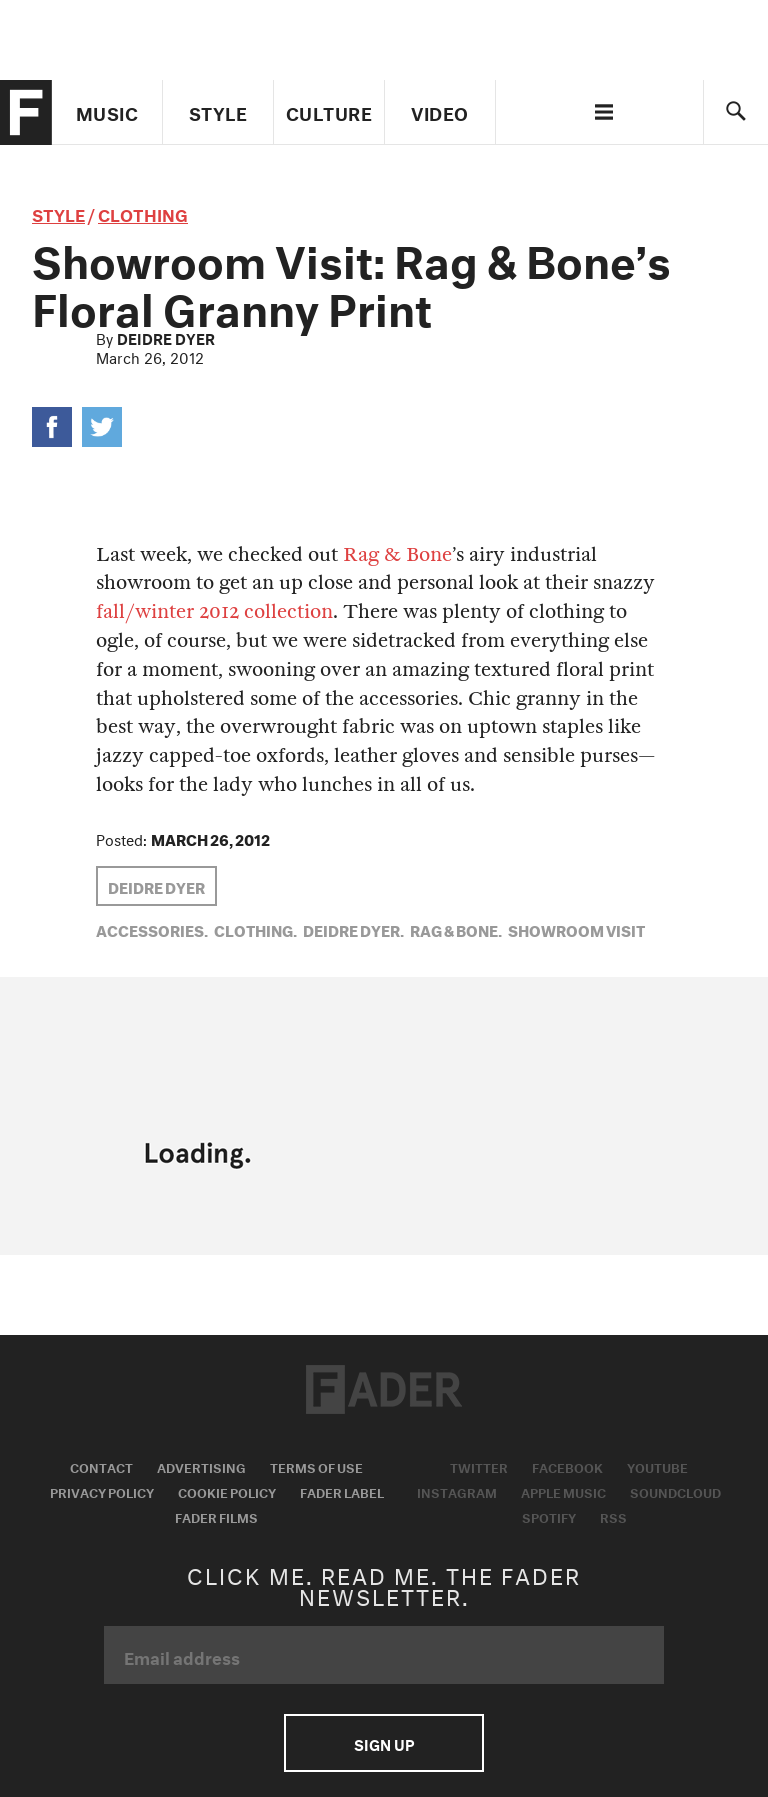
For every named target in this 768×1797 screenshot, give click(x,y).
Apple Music (563, 1491)
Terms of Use (316, 1466)
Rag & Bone (397, 554)
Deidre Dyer (166, 337)
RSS (613, 1516)
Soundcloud (675, 1491)
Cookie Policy (227, 1491)
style (58, 212)
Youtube (657, 1466)
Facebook (567, 1466)
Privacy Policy (102, 1491)
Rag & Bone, (456, 929)
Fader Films (216, 1516)
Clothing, (255, 929)
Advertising (201, 1466)
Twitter (479, 1466)
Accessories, (152, 929)
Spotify (549, 1516)
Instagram (457, 1491)
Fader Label (342, 1491)
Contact (101, 1466)
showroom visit (576, 929)
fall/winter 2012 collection (214, 611)
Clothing (143, 212)
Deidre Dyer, (353, 929)
